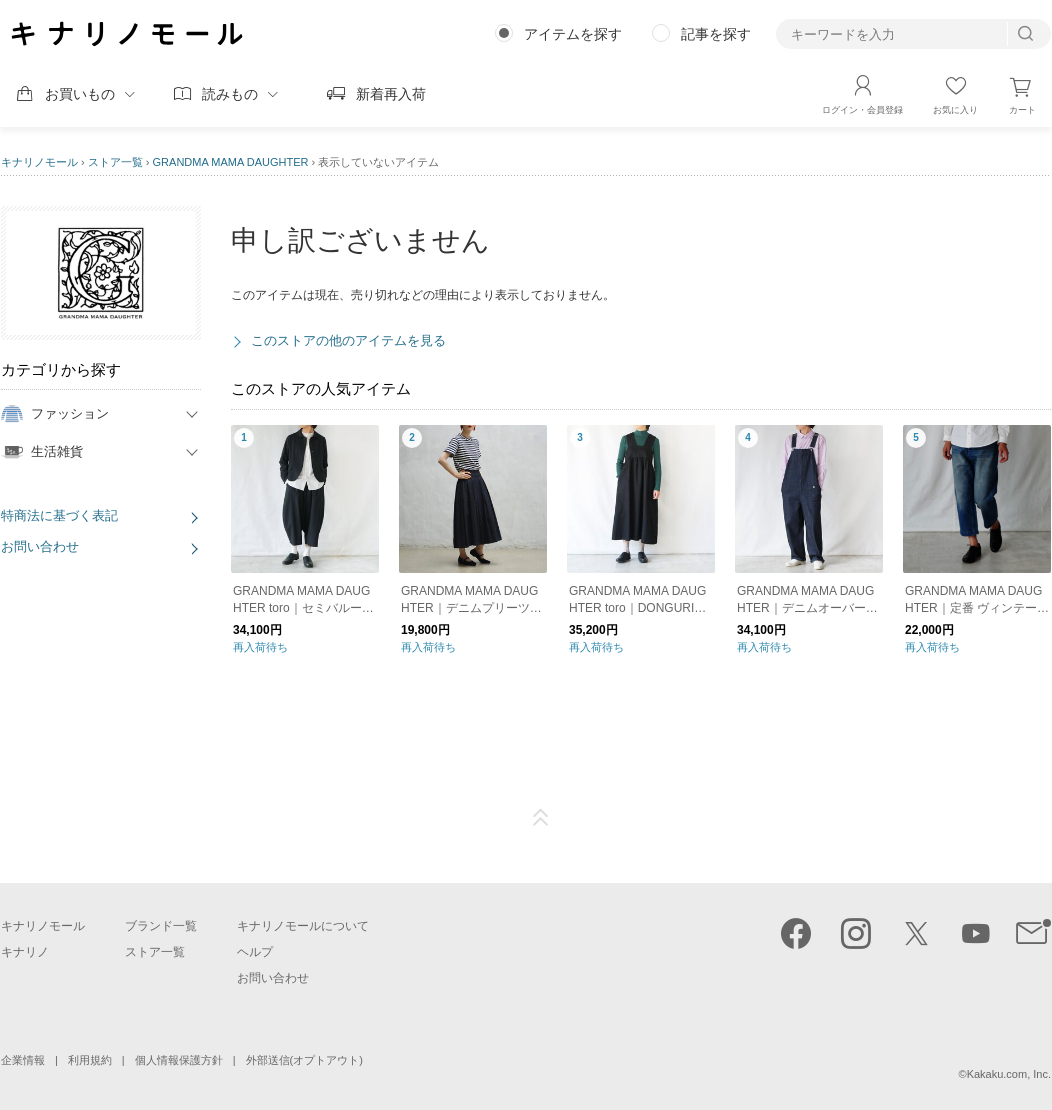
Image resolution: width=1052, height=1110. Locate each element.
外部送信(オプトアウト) (304, 1060)
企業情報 (23, 1060)
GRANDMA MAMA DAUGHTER (231, 162)
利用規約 (90, 1060)
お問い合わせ (40, 546)
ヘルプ (255, 952)
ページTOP (541, 818)
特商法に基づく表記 (59, 515)
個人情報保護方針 (179, 1060)
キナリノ (25, 952)
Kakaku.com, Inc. (1009, 1074)
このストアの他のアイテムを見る (348, 340)
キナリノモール (39, 162)
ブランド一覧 (161, 926)
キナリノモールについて (303, 926)
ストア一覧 (115, 162)
